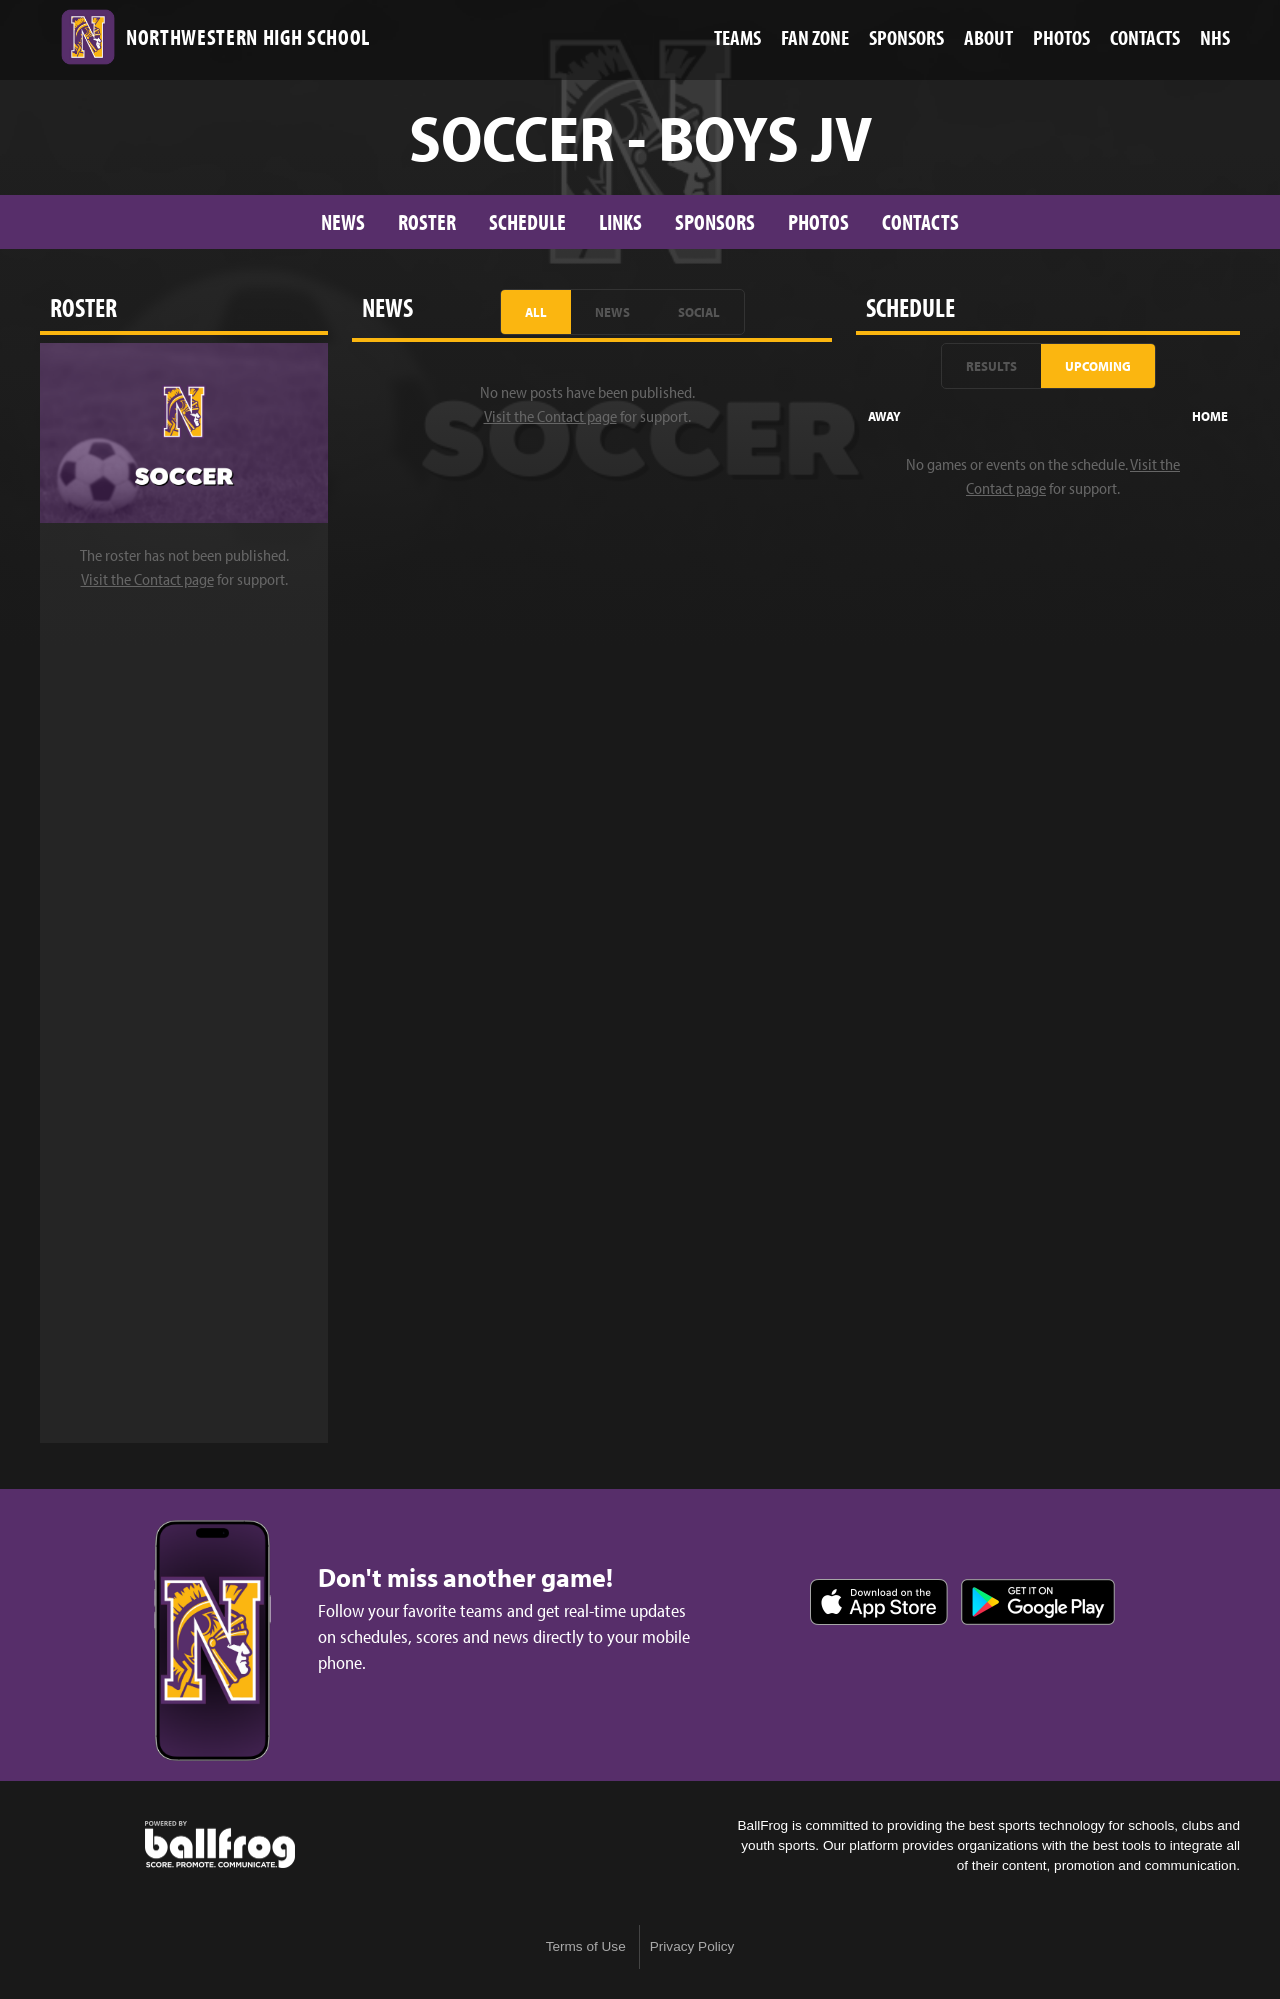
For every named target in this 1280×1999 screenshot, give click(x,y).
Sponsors (715, 221)
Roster (427, 221)
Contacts (920, 221)
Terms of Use (586, 1946)
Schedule (527, 221)
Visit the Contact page (147, 579)
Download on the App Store (879, 1602)
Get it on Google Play (1038, 1602)
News (343, 221)
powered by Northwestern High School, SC (220, 1845)
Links (620, 221)
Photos (818, 221)
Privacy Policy (692, 1946)
